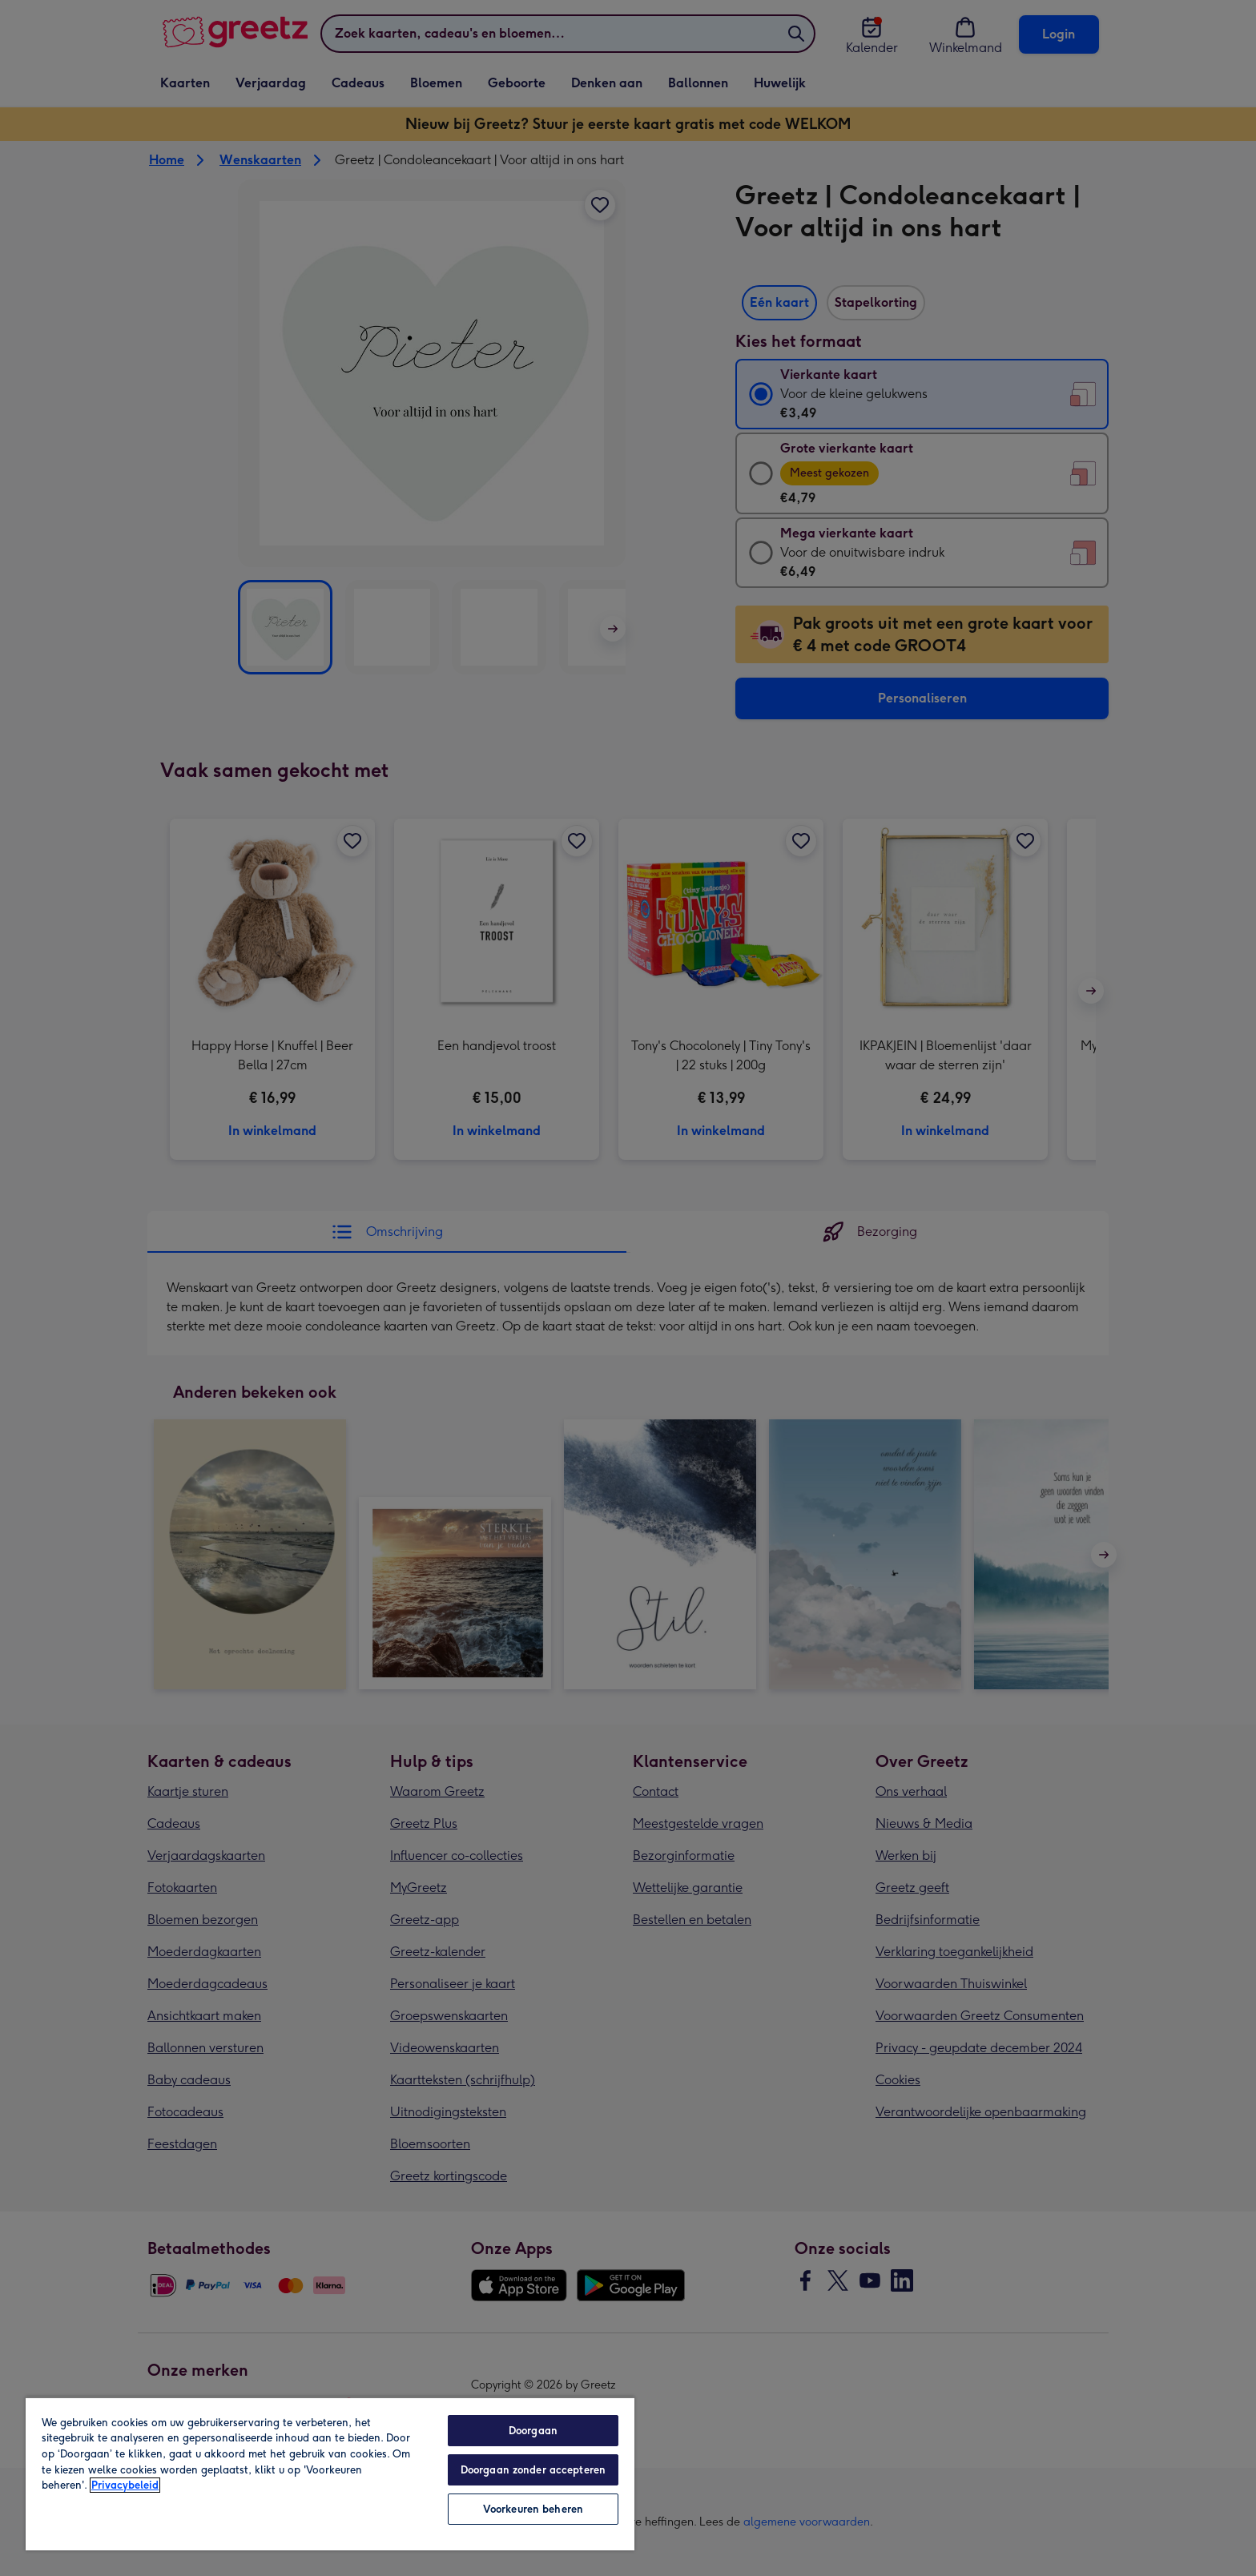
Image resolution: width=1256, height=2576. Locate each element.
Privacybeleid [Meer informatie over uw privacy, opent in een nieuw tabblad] (125, 2485)
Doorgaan (533, 2431)
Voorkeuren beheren (533, 2509)
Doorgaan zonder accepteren (533, 2470)
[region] (330, 2473)
